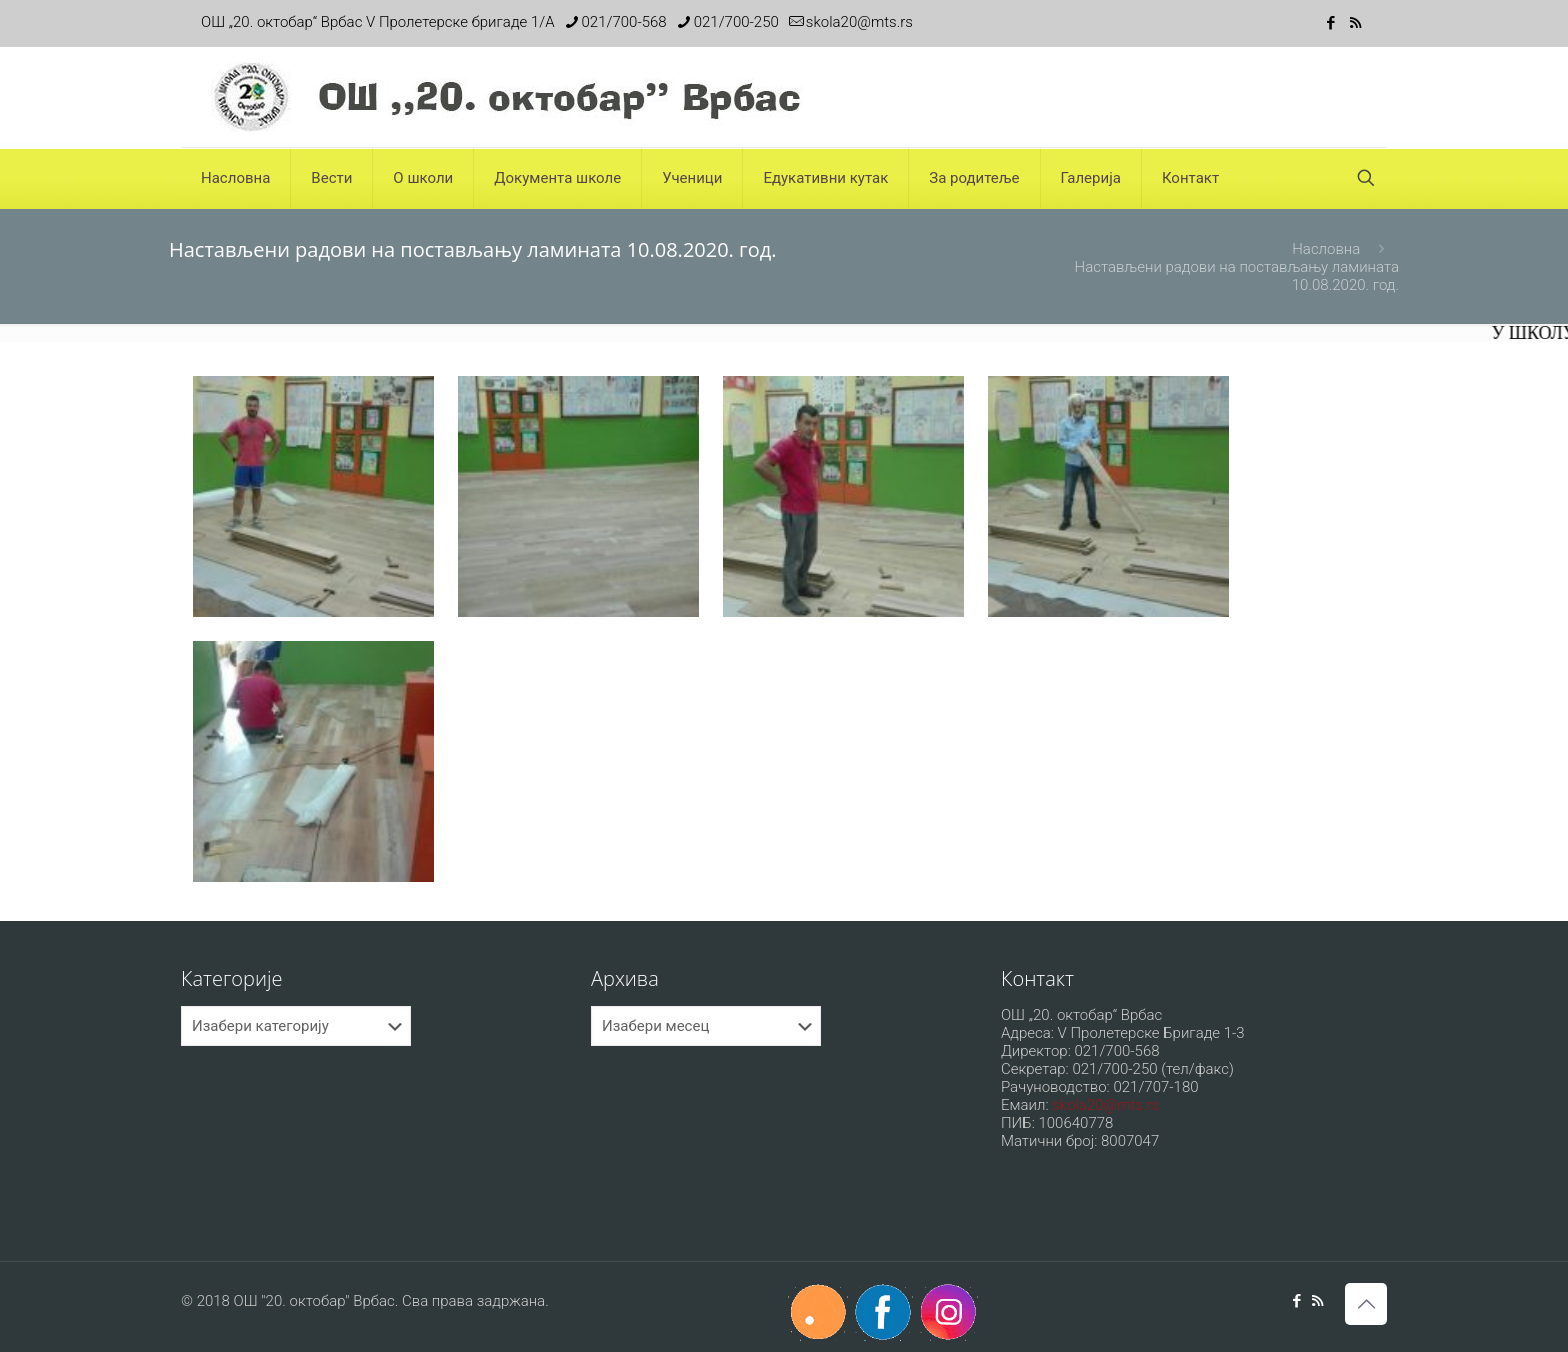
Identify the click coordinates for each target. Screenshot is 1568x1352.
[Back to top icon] (1366, 1304)
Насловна (1326, 249)
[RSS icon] (1355, 23)
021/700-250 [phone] (736, 22)
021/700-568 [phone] (624, 22)
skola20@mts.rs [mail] (859, 22)
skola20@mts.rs (1105, 1105)
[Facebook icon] (1330, 23)
